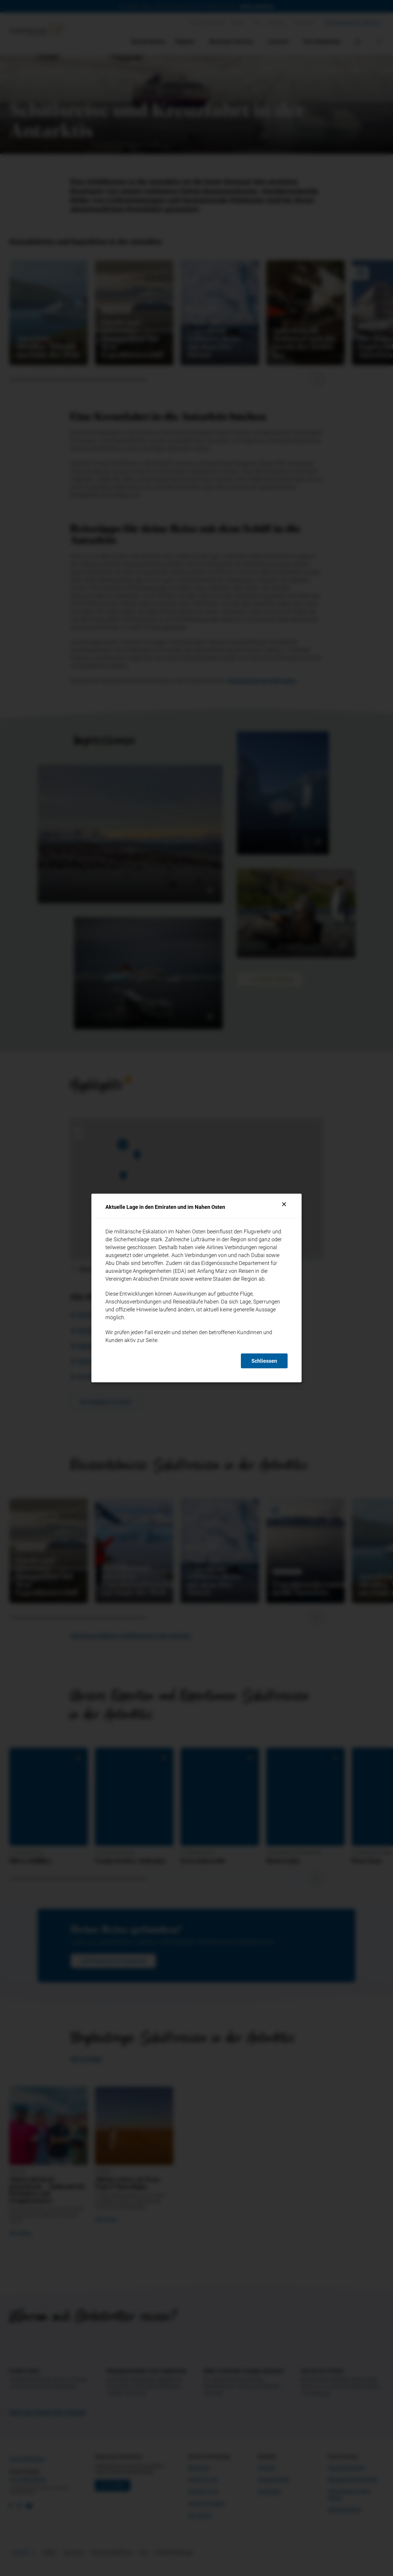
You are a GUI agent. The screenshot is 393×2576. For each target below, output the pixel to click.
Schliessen (264, 1361)
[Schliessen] (284, 1204)
